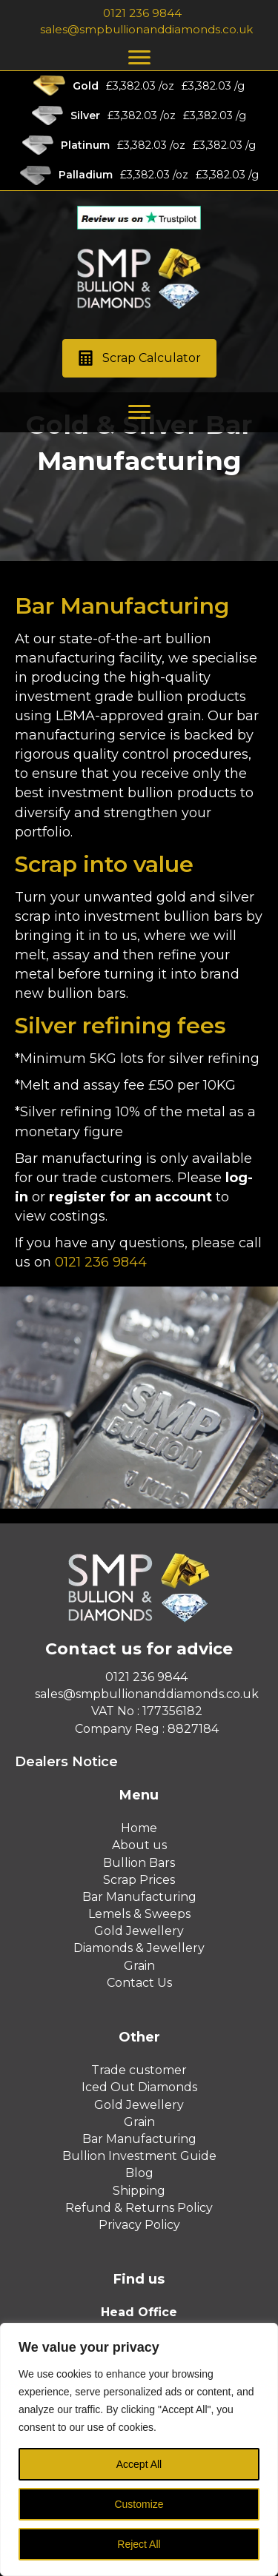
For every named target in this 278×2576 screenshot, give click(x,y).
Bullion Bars (139, 1863)
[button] (139, 358)
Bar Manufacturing (139, 1897)
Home (139, 1828)
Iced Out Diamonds (139, 2087)
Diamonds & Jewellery (139, 1948)
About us (139, 1845)
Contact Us (139, 1983)
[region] (139, 2449)
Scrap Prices (139, 1880)
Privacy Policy (139, 2225)
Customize (138, 2504)
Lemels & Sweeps (139, 1914)
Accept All (139, 2464)
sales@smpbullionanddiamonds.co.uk (146, 29)
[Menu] (139, 57)
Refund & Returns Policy (139, 2208)
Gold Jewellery (139, 1931)
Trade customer (139, 2070)
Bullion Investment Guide (139, 2156)
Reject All (138, 2544)
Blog (139, 2173)
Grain (139, 1966)
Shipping (139, 2191)
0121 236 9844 (142, 13)
